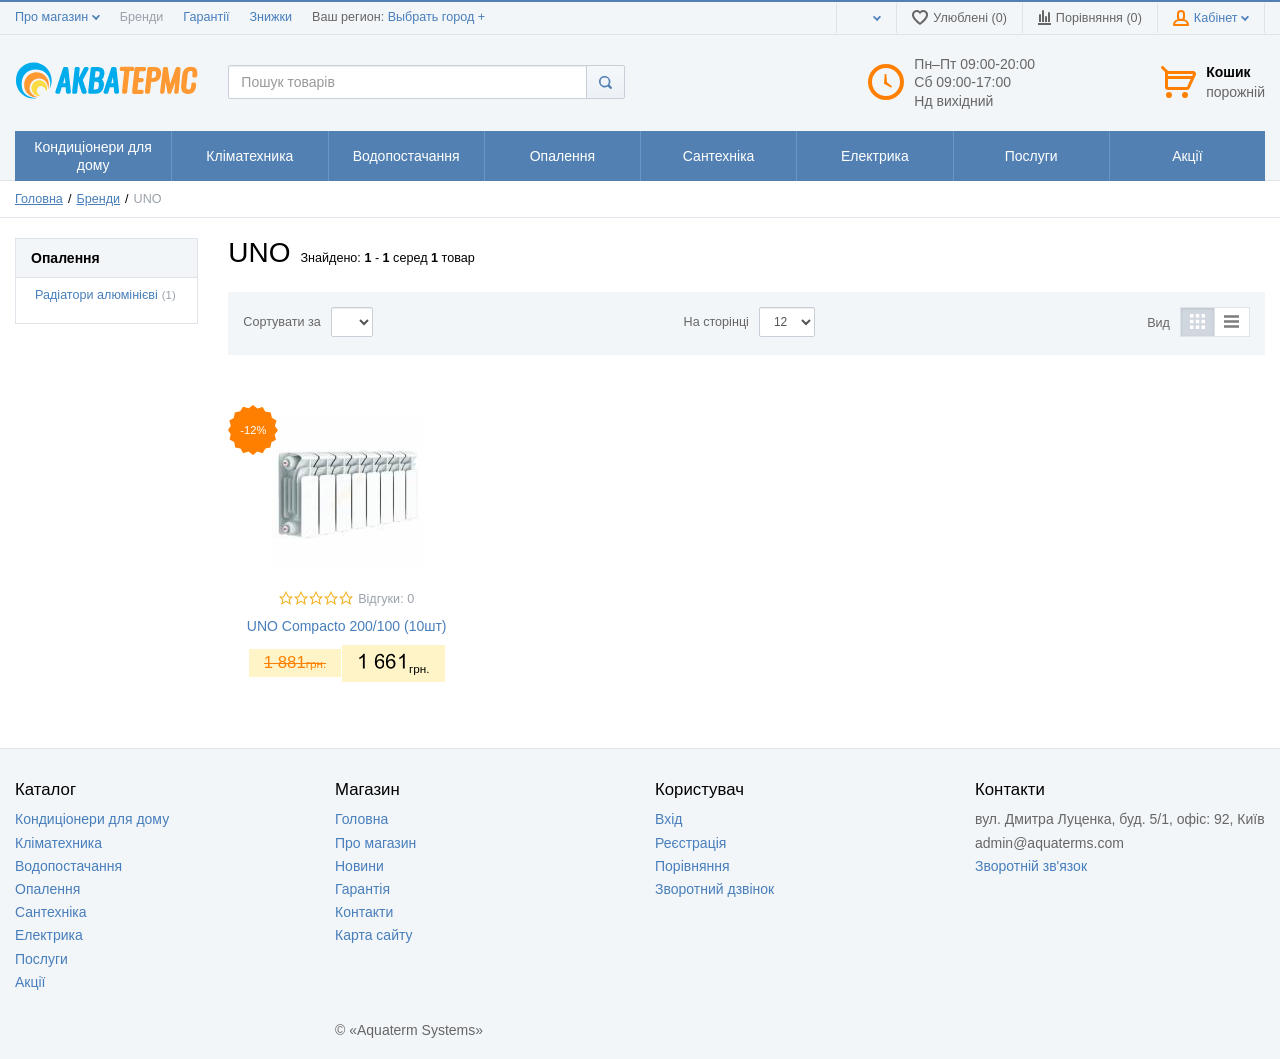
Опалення (47, 889)
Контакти (364, 912)
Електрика (49, 935)
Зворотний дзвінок (714, 889)
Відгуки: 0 (386, 599)
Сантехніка (51, 912)
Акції (30, 982)
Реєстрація (690, 843)
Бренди (142, 17)
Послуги (41, 959)
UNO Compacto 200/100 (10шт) (347, 626)
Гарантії (206, 17)
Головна (39, 199)
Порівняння (692, 866)
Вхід (668, 819)
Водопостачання (68, 866)
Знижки (270, 17)
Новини (359, 866)
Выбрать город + (436, 17)
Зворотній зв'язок (1031, 866)
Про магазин (57, 17)
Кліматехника (58, 843)
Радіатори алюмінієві (96, 295)
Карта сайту (374, 935)
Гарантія (362, 889)
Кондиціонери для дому (92, 819)
